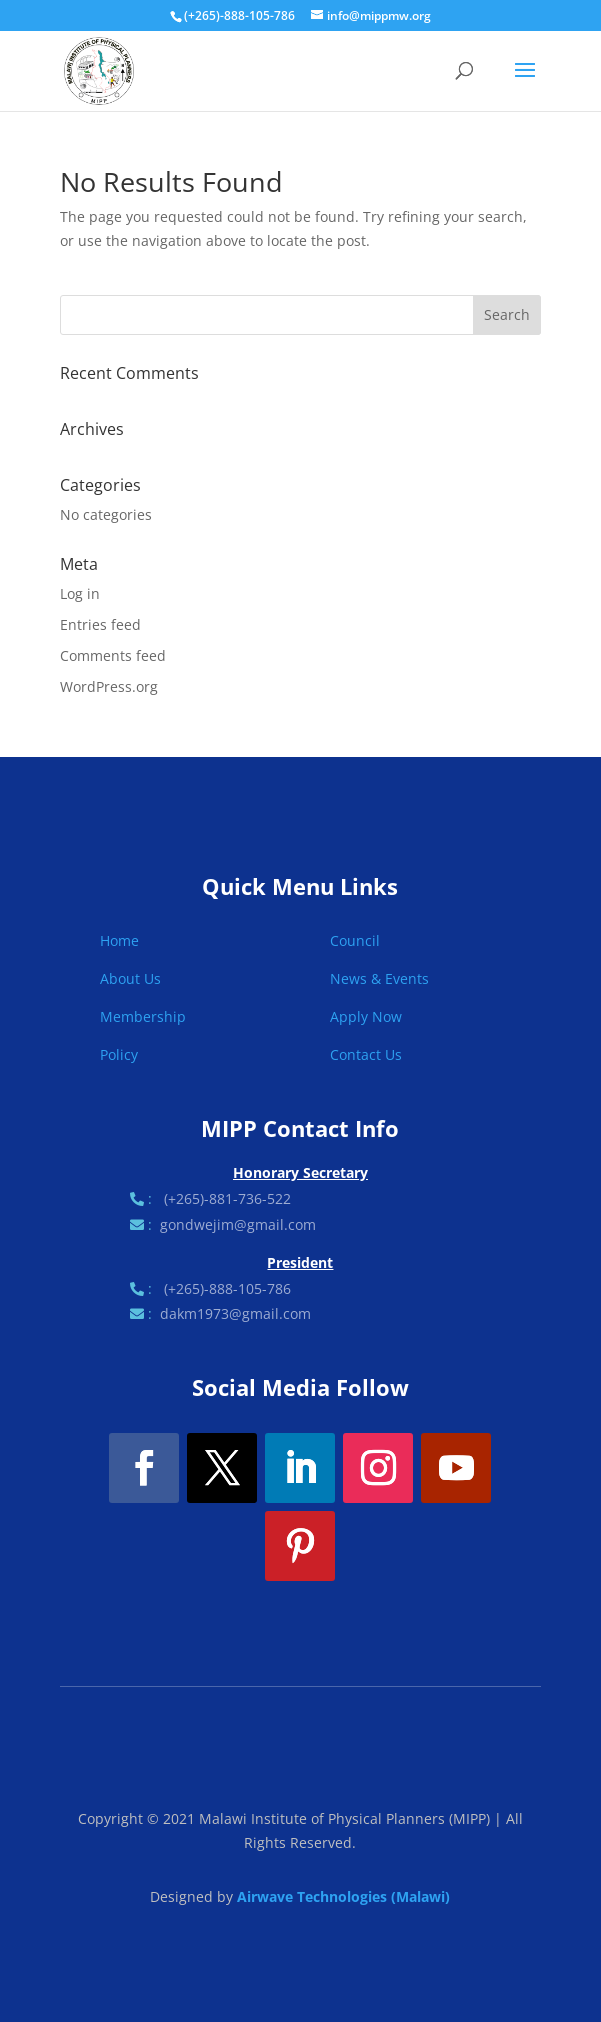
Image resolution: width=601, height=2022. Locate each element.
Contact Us (366, 1054)
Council (355, 940)
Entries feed (100, 624)
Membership (143, 1016)
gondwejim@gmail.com (238, 1224)
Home (119, 940)
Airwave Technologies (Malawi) (343, 1896)
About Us (130, 978)
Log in (80, 593)
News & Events (379, 978)
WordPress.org (109, 686)
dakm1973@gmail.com (235, 1313)
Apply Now (366, 1016)
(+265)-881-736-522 (227, 1198)
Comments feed (113, 655)
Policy (119, 1054)
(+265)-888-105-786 (227, 1288)
